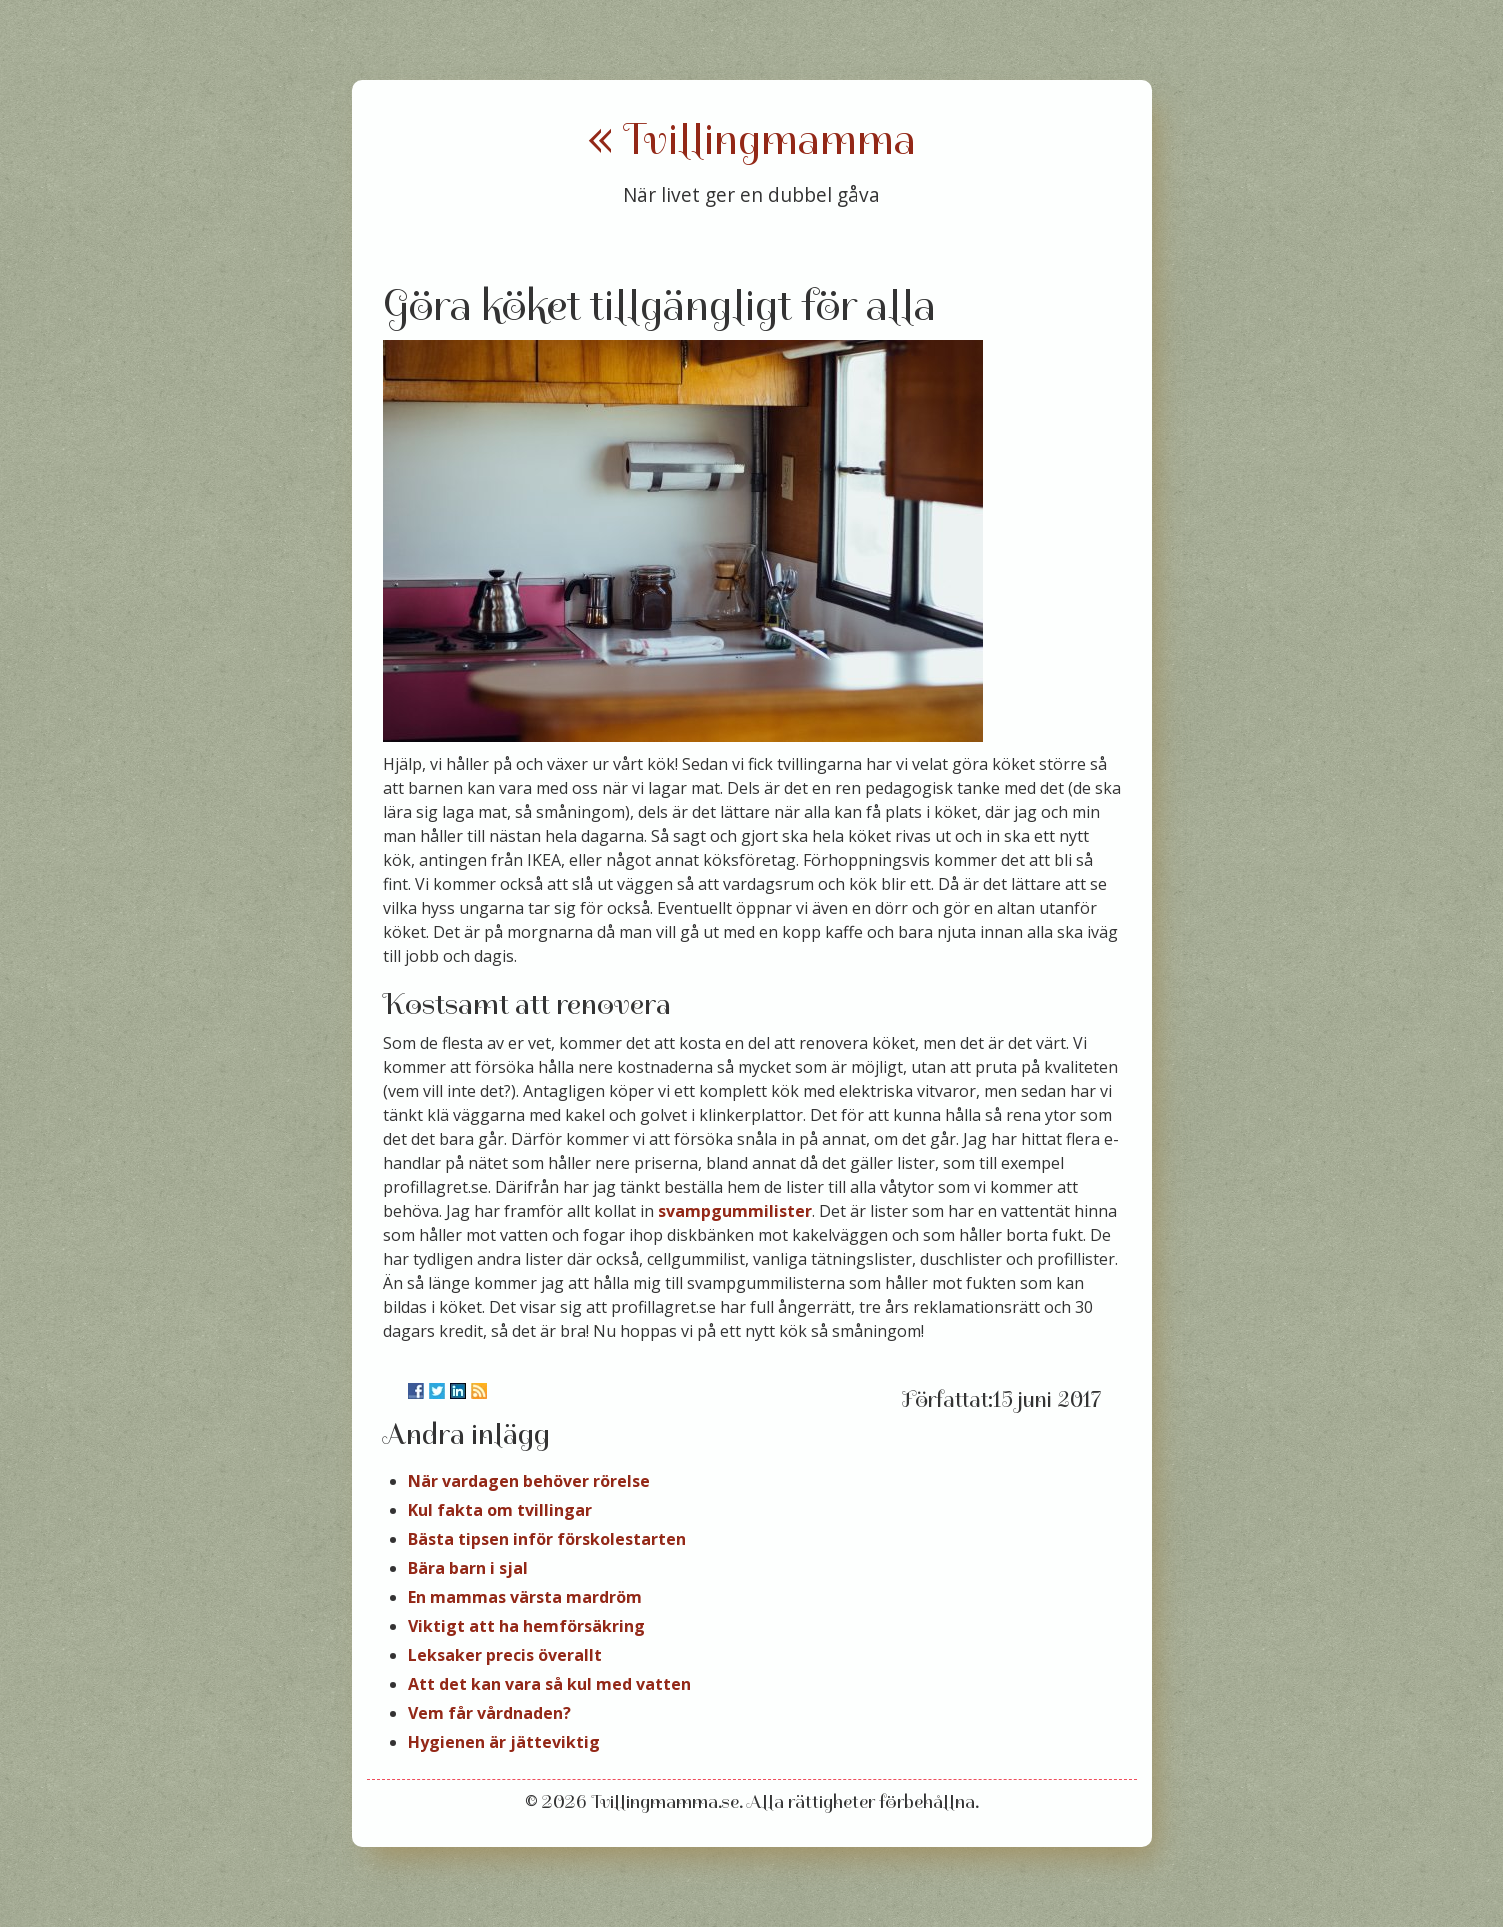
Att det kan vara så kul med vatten (549, 1684)
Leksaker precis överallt (505, 1655)
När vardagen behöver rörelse (529, 1481)
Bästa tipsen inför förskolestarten (547, 1539)
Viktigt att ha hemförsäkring (526, 1626)
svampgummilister (735, 1211)
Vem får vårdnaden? (489, 1713)
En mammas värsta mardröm (525, 1597)
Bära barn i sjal (468, 1568)
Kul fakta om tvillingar (500, 1510)
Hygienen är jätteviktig (504, 1742)
